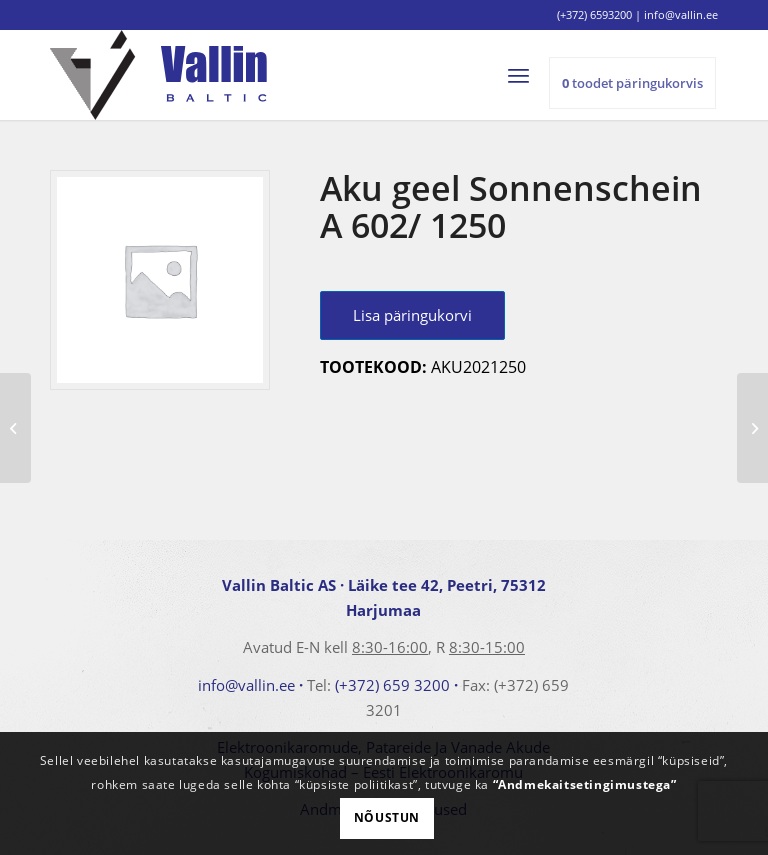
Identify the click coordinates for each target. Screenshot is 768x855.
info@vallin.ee (246, 685)
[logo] (158, 75)
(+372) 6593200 (594, 14)
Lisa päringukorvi (412, 315)
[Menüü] (527, 75)
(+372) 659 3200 (392, 685)
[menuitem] (527, 75)
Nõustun (387, 817)
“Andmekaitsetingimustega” (585, 784)
